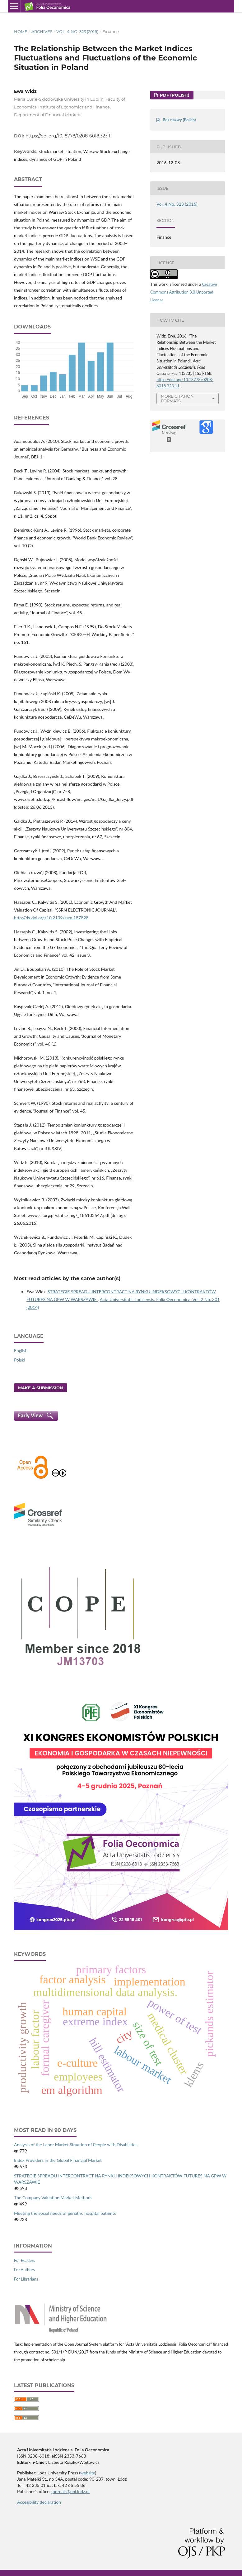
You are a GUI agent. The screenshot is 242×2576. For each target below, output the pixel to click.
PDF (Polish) (174, 95)
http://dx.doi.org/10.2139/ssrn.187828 (51, 917)
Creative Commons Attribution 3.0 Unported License (183, 292)
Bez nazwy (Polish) (179, 119)
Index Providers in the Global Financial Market (58, 2160)
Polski (19, 1359)
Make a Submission (40, 1387)
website (87, 2472)
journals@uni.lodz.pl (71, 2491)
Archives (42, 31)
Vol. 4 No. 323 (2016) (77, 31)
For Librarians (26, 2279)
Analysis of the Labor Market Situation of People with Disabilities (75, 2144)
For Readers (24, 2260)
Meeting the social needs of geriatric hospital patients (65, 2213)
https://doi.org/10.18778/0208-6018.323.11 (69, 136)
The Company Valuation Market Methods (53, 2197)
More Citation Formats (177, 398)
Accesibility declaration (39, 2502)
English (21, 1350)
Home (20, 31)
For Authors (24, 2269)
